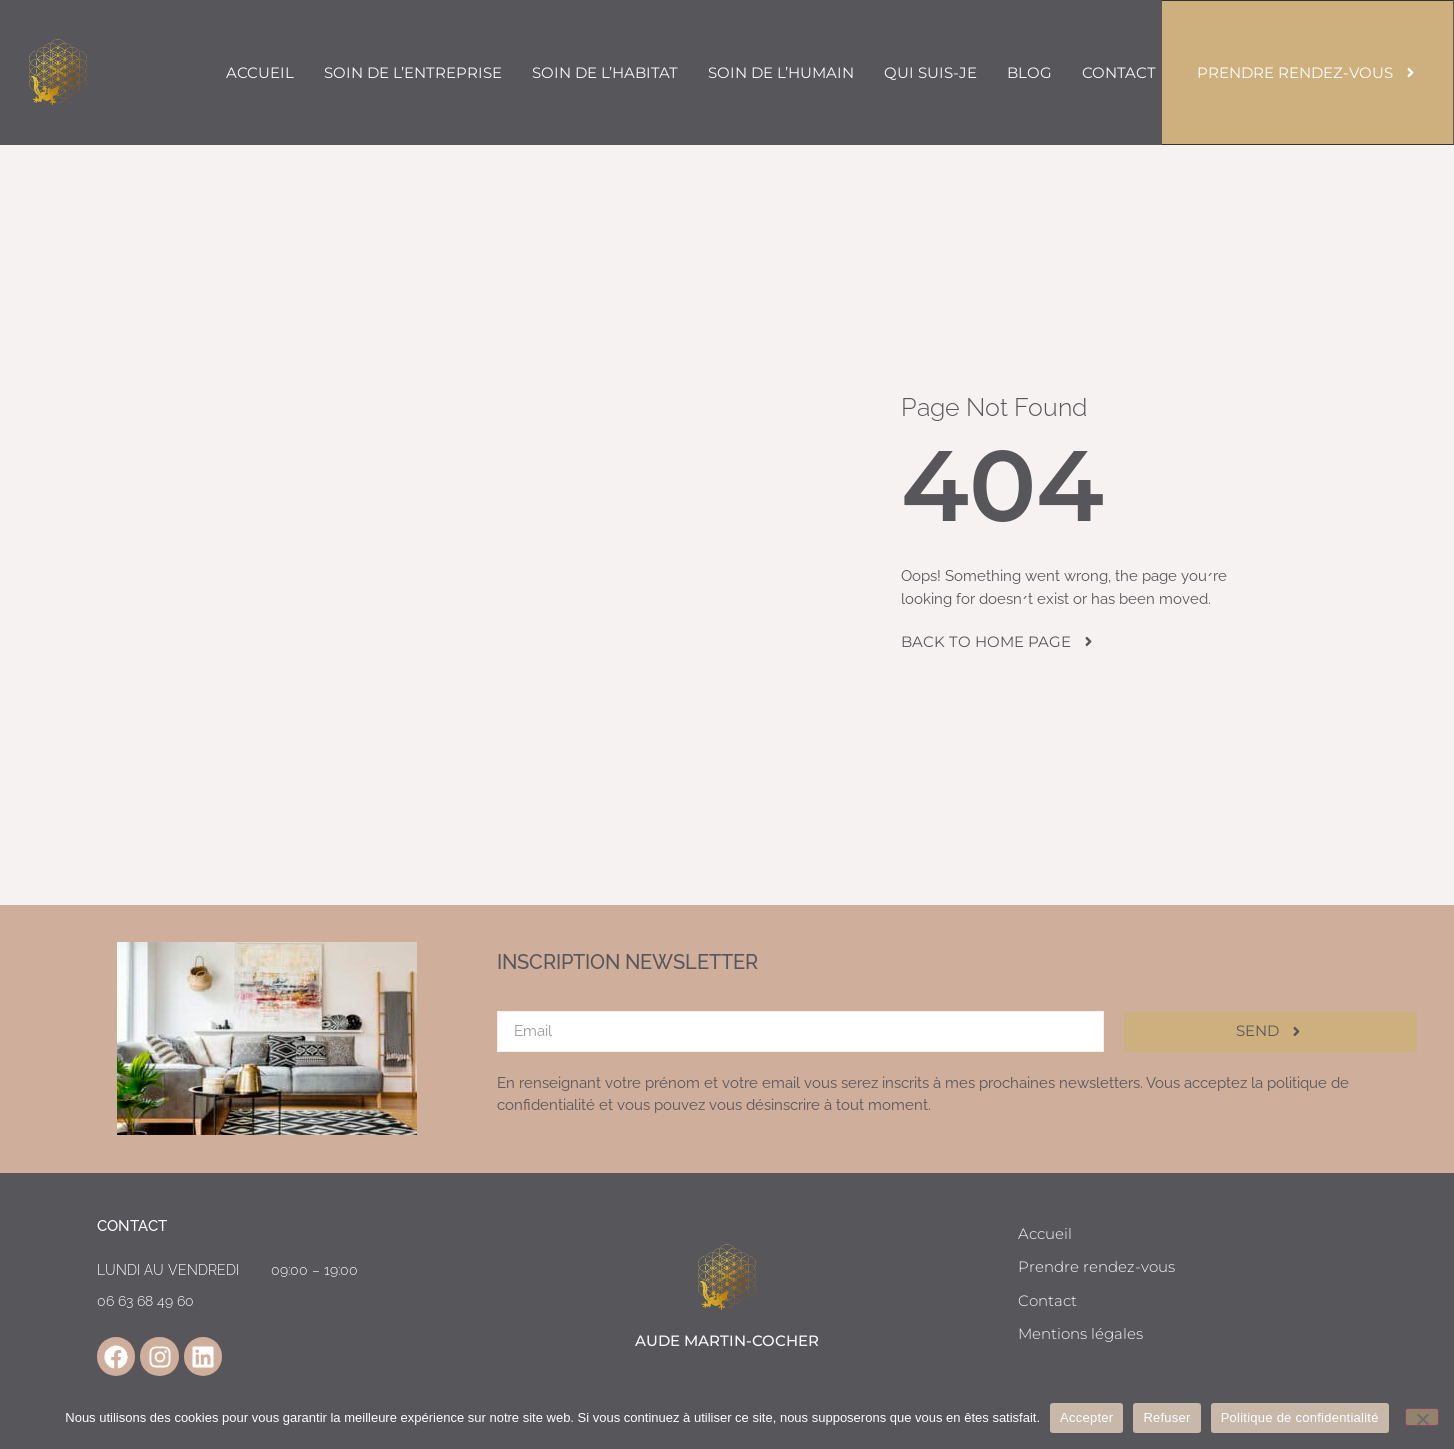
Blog (1029, 72)
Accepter (1086, 1417)
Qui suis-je (930, 72)
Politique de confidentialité (1300, 1417)
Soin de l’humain (781, 72)
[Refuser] (1422, 1417)
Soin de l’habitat (605, 72)
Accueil (260, 72)
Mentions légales (1080, 1333)
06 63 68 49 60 (145, 1301)
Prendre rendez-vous (1096, 1266)
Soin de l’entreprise (413, 72)
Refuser (1166, 1417)
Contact (1119, 72)
